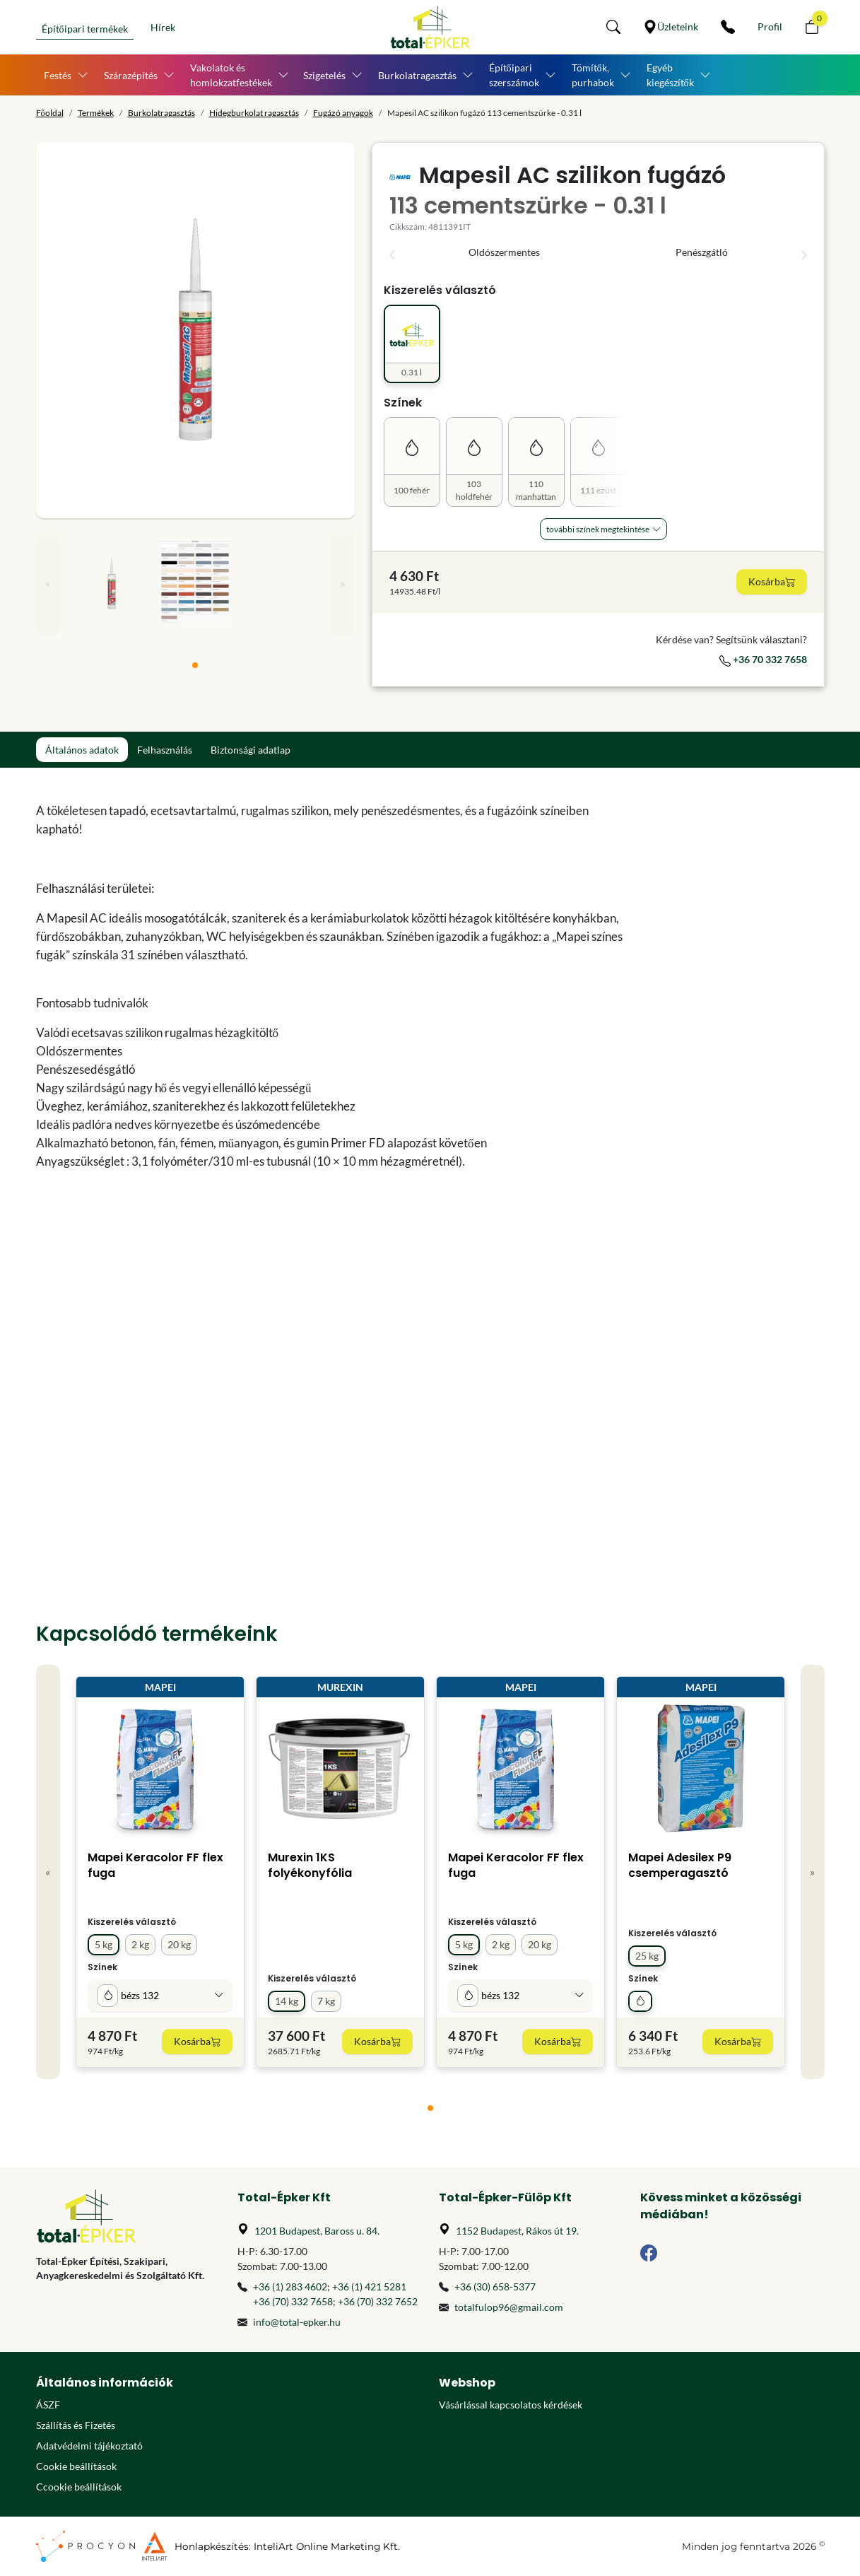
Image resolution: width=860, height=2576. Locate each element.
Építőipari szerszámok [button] (514, 75)
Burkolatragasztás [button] (417, 75)
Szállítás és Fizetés (75, 2425)
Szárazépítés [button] (131, 75)
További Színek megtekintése (597, 529)
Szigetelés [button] (324, 75)
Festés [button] (57, 75)
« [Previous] (47, 583)
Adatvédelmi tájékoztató (89, 2446)
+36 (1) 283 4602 (290, 2287)
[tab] (195, 665)
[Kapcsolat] (728, 26)
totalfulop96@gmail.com (508, 2307)
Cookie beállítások (76, 2466)
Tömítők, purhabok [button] (593, 75)
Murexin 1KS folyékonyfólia (310, 1865)
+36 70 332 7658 (763, 659)
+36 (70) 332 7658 (293, 2301)
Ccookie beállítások (79, 2487)
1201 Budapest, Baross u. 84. (316, 2231)
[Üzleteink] (670, 26)
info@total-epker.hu (297, 2322)
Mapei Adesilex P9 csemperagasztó (679, 1865)
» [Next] (342, 583)
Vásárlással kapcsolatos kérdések (510, 2405)
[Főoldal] (430, 27)
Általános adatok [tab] (82, 750)
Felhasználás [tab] (164, 750)
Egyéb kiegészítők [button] (670, 75)
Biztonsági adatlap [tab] (250, 750)
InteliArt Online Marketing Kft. (327, 2546)
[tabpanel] (329, 1151)
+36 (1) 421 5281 (369, 2287)
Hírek (163, 27)
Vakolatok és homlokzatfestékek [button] (231, 75)
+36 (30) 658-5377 (495, 2287)
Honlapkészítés (212, 2546)
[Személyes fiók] (770, 26)
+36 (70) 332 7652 (378, 2301)
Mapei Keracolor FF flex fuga (155, 1865)
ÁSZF (48, 2405)
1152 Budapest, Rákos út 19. (517, 2231)
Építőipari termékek (85, 29)
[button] (613, 26)
